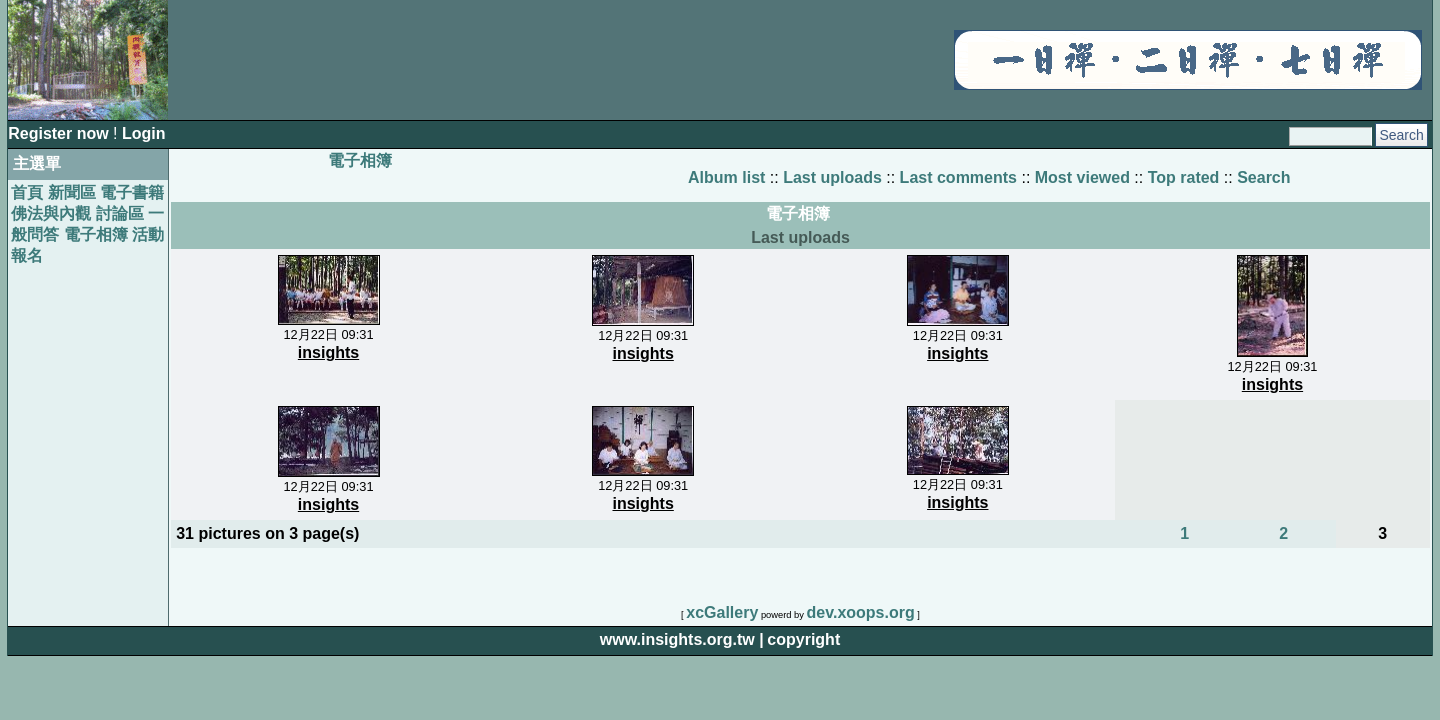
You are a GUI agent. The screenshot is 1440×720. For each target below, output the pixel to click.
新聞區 (72, 192)
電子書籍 (132, 192)
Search (1263, 177)
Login (144, 133)
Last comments (958, 177)
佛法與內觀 (51, 213)
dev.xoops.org (861, 612)
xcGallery (722, 612)
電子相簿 (96, 234)
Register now (60, 133)
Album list (726, 177)
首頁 (27, 192)
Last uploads (832, 177)
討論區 (120, 213)
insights (328, 352)
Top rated (1184, 177)
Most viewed (1082, 177)
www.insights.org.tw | (682, 639)
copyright (803, 639)
